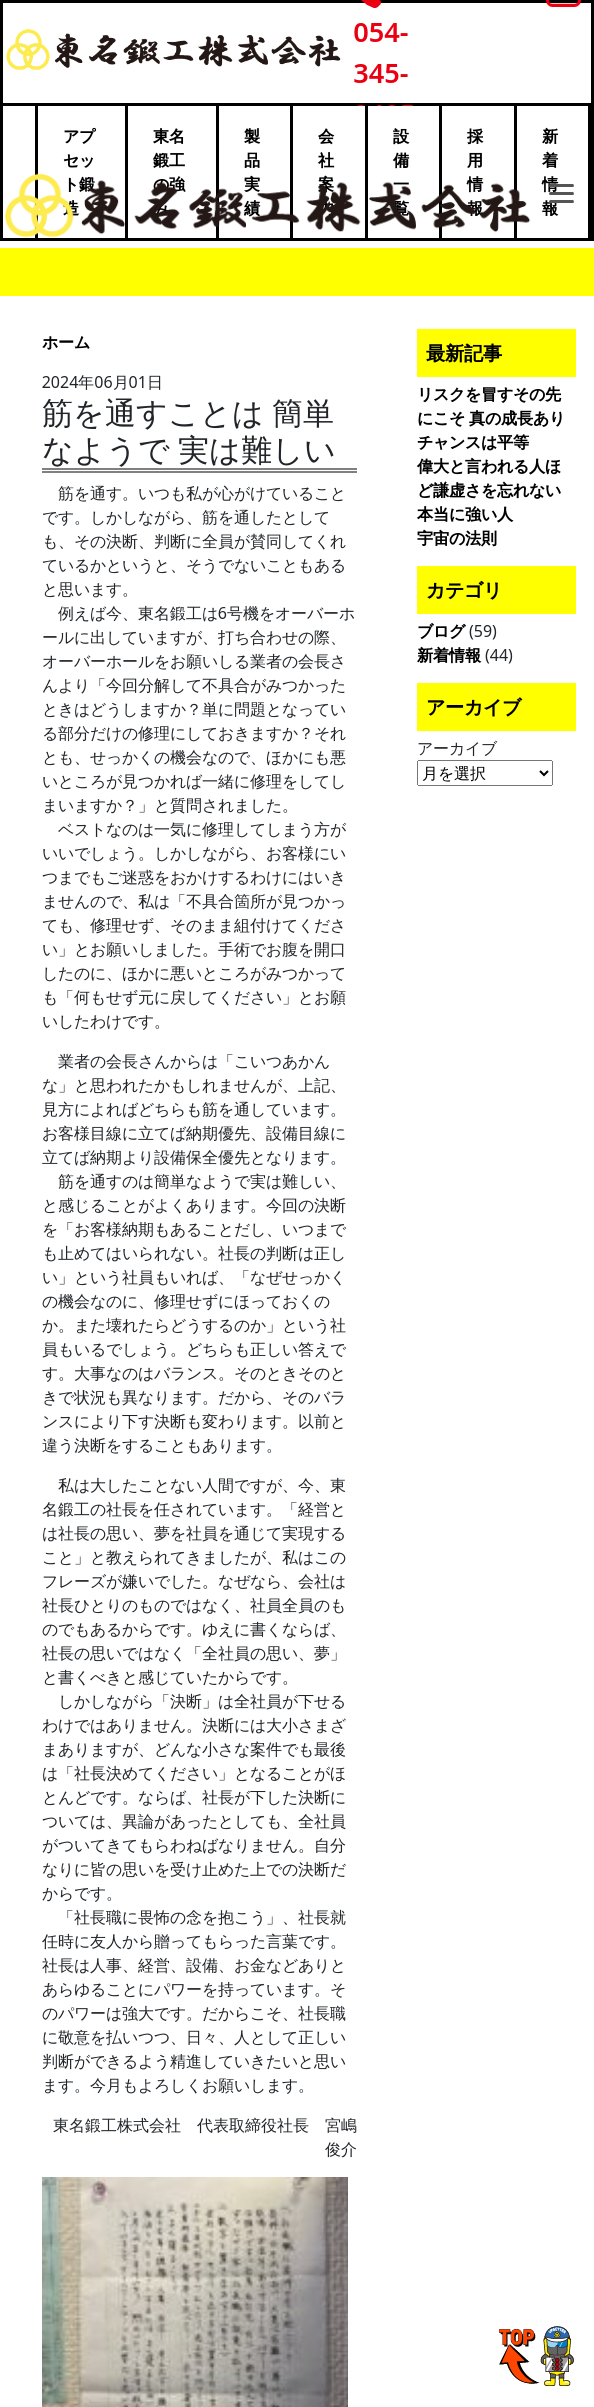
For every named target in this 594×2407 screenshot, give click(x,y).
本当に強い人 (465, 514)
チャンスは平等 (473, 442)
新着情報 (449, 655)
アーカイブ (457, 748)
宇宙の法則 (457, 538)
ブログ (441, 631)
